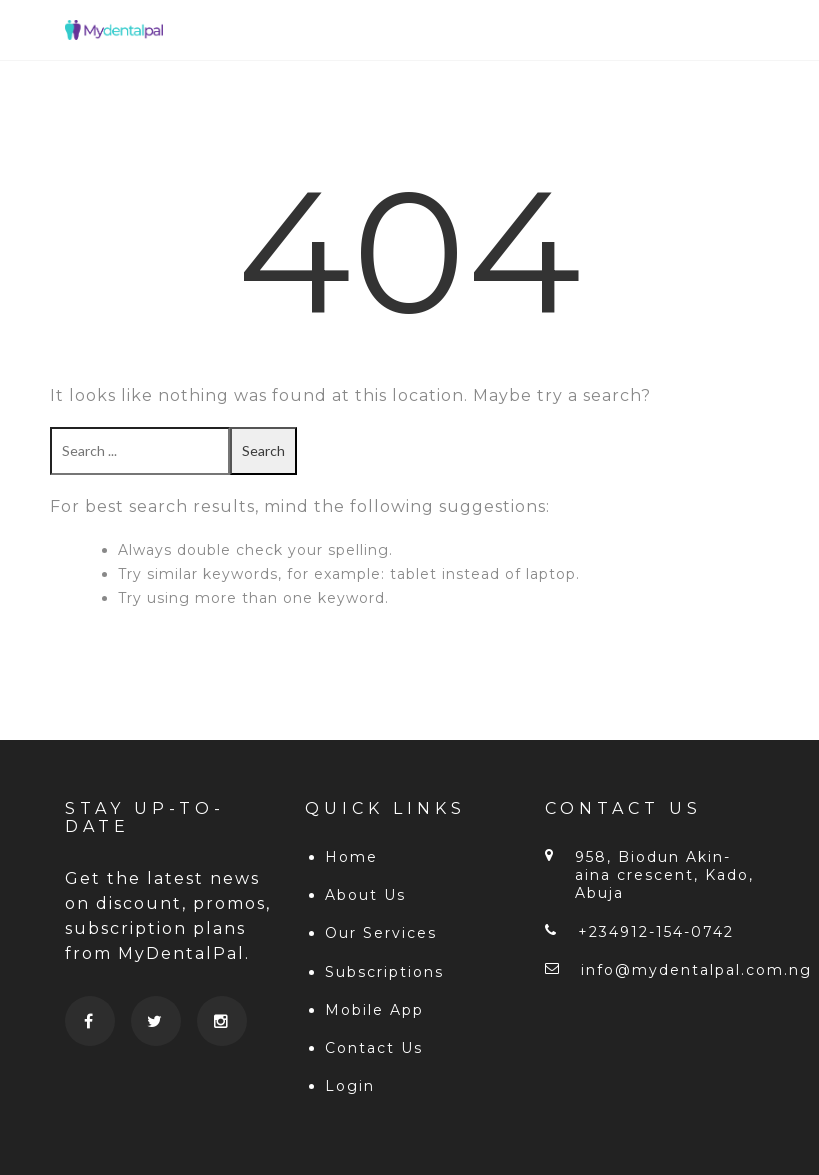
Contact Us (374, 1048)
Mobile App (374, 1010)
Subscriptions (384, 972)
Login (350, 1086)
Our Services (381, 933)
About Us (365, 895)
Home (351, 857)
